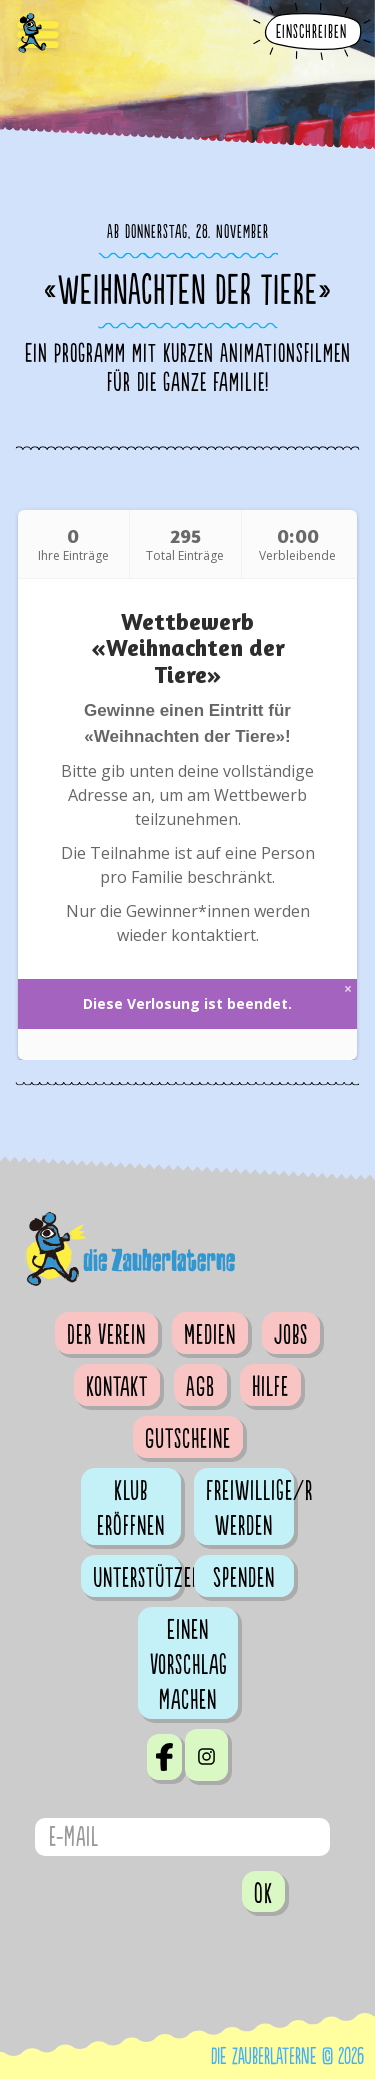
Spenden (244, 1578)
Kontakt (117, 1387)
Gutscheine (188, 1439)
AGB (200, 1387)
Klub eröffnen (131, 1508)
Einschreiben (311, 32)
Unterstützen (137, 1578)
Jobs (291, 1335)
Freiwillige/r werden (250, 1508)
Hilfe (270, 1387)
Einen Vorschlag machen (189, 1665)
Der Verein (106, 1335)
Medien (210, 1335)
